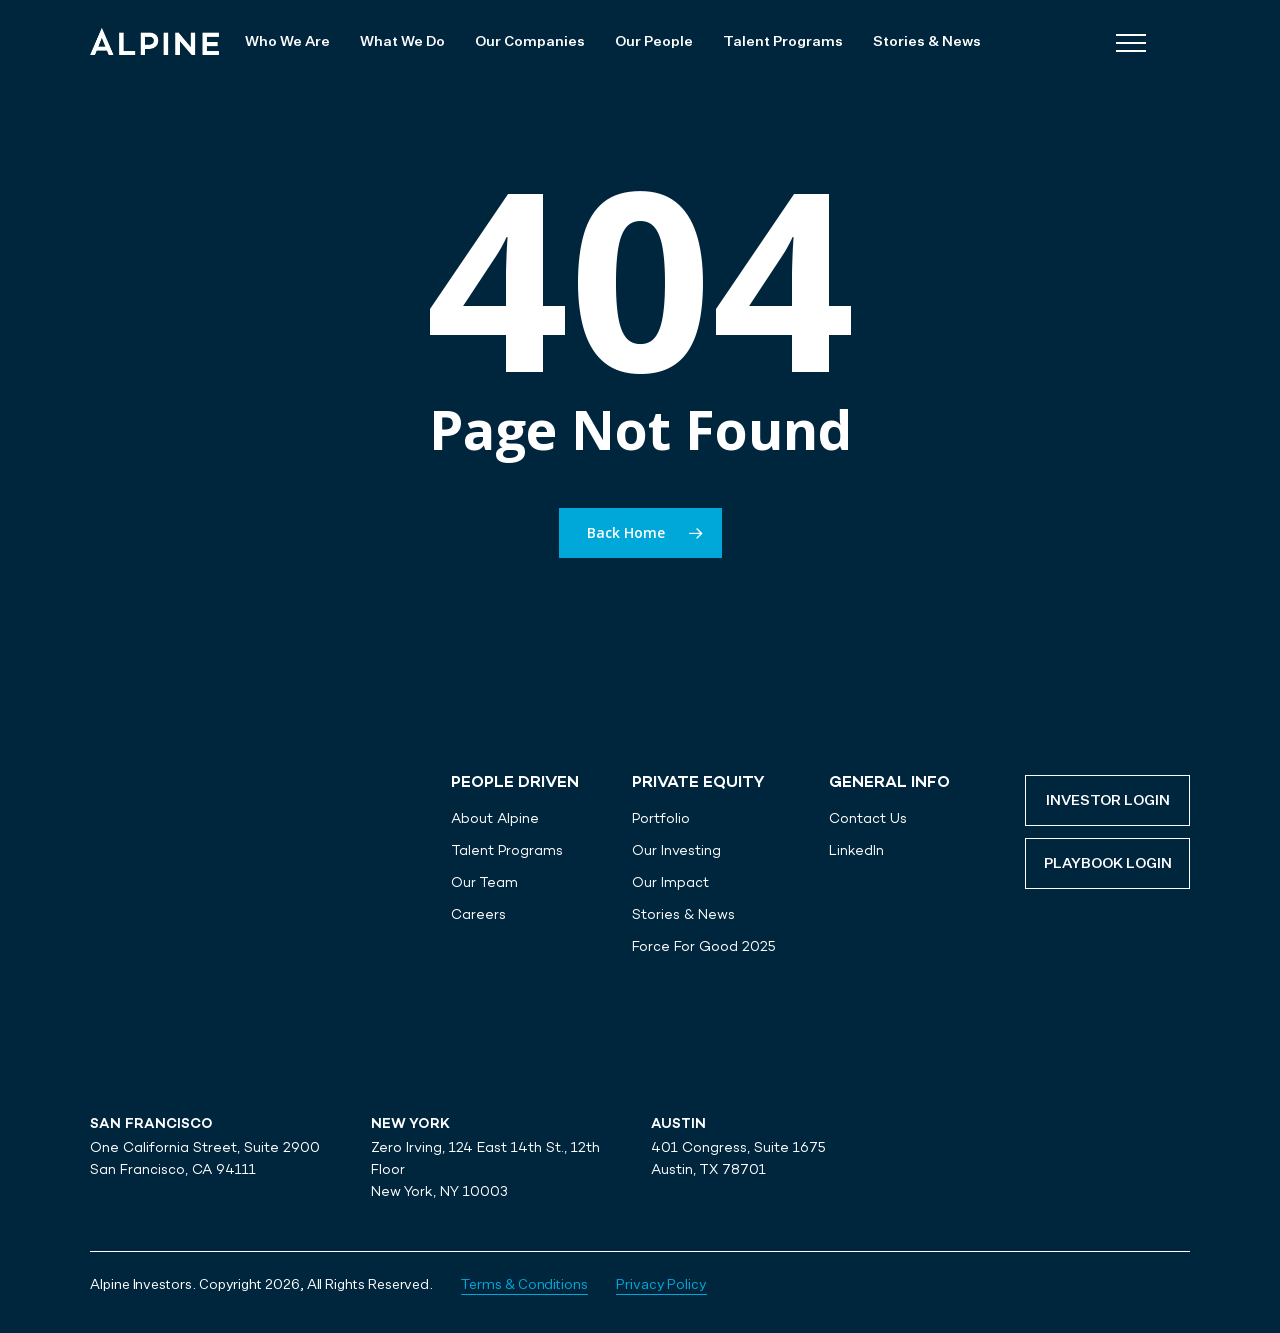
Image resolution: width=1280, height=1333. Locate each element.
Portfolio (661, 818)
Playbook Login (1108, 864)
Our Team (484, 882)
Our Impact (670, 882)
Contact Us (868, 818)
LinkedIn (856, 850)
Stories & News (683, 914)
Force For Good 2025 (704, 946)
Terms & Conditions (524, 1285)
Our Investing (676, 850)
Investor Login (1108, 801)
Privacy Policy (661, 1285)
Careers (478, 914)
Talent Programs (507, 850)
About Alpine (495, 818)
